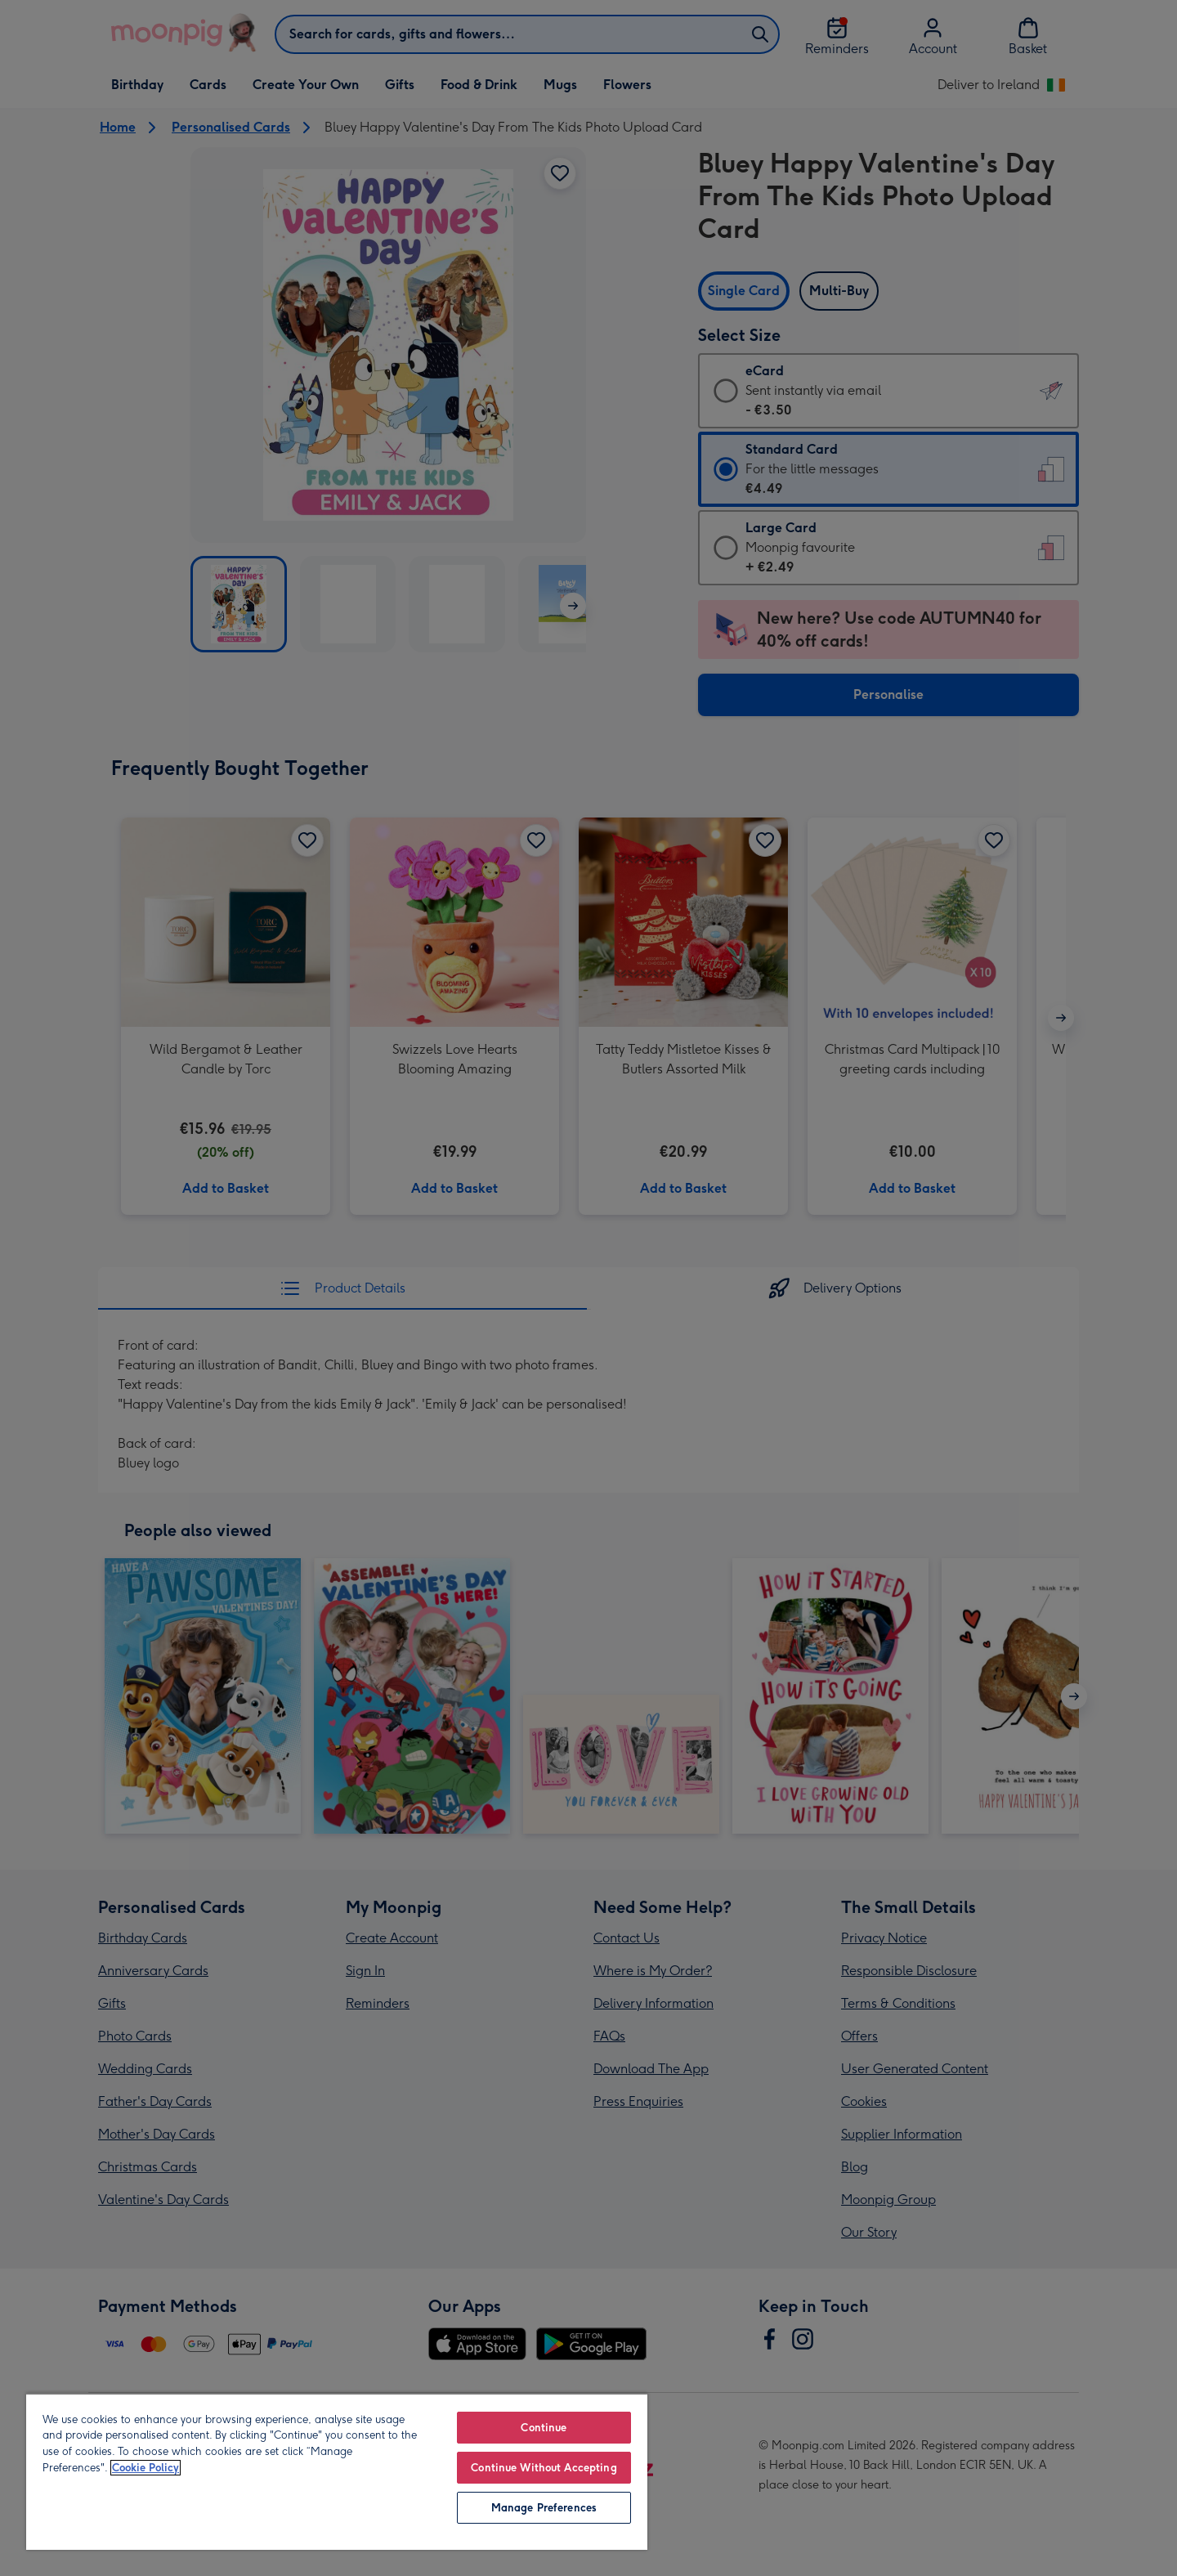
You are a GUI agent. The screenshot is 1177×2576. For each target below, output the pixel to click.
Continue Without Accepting (543, 2468)
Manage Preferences (544, 2508)
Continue (543, 2427)
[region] (336, 2471)
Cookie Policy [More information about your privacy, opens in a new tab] (145, 2468)
